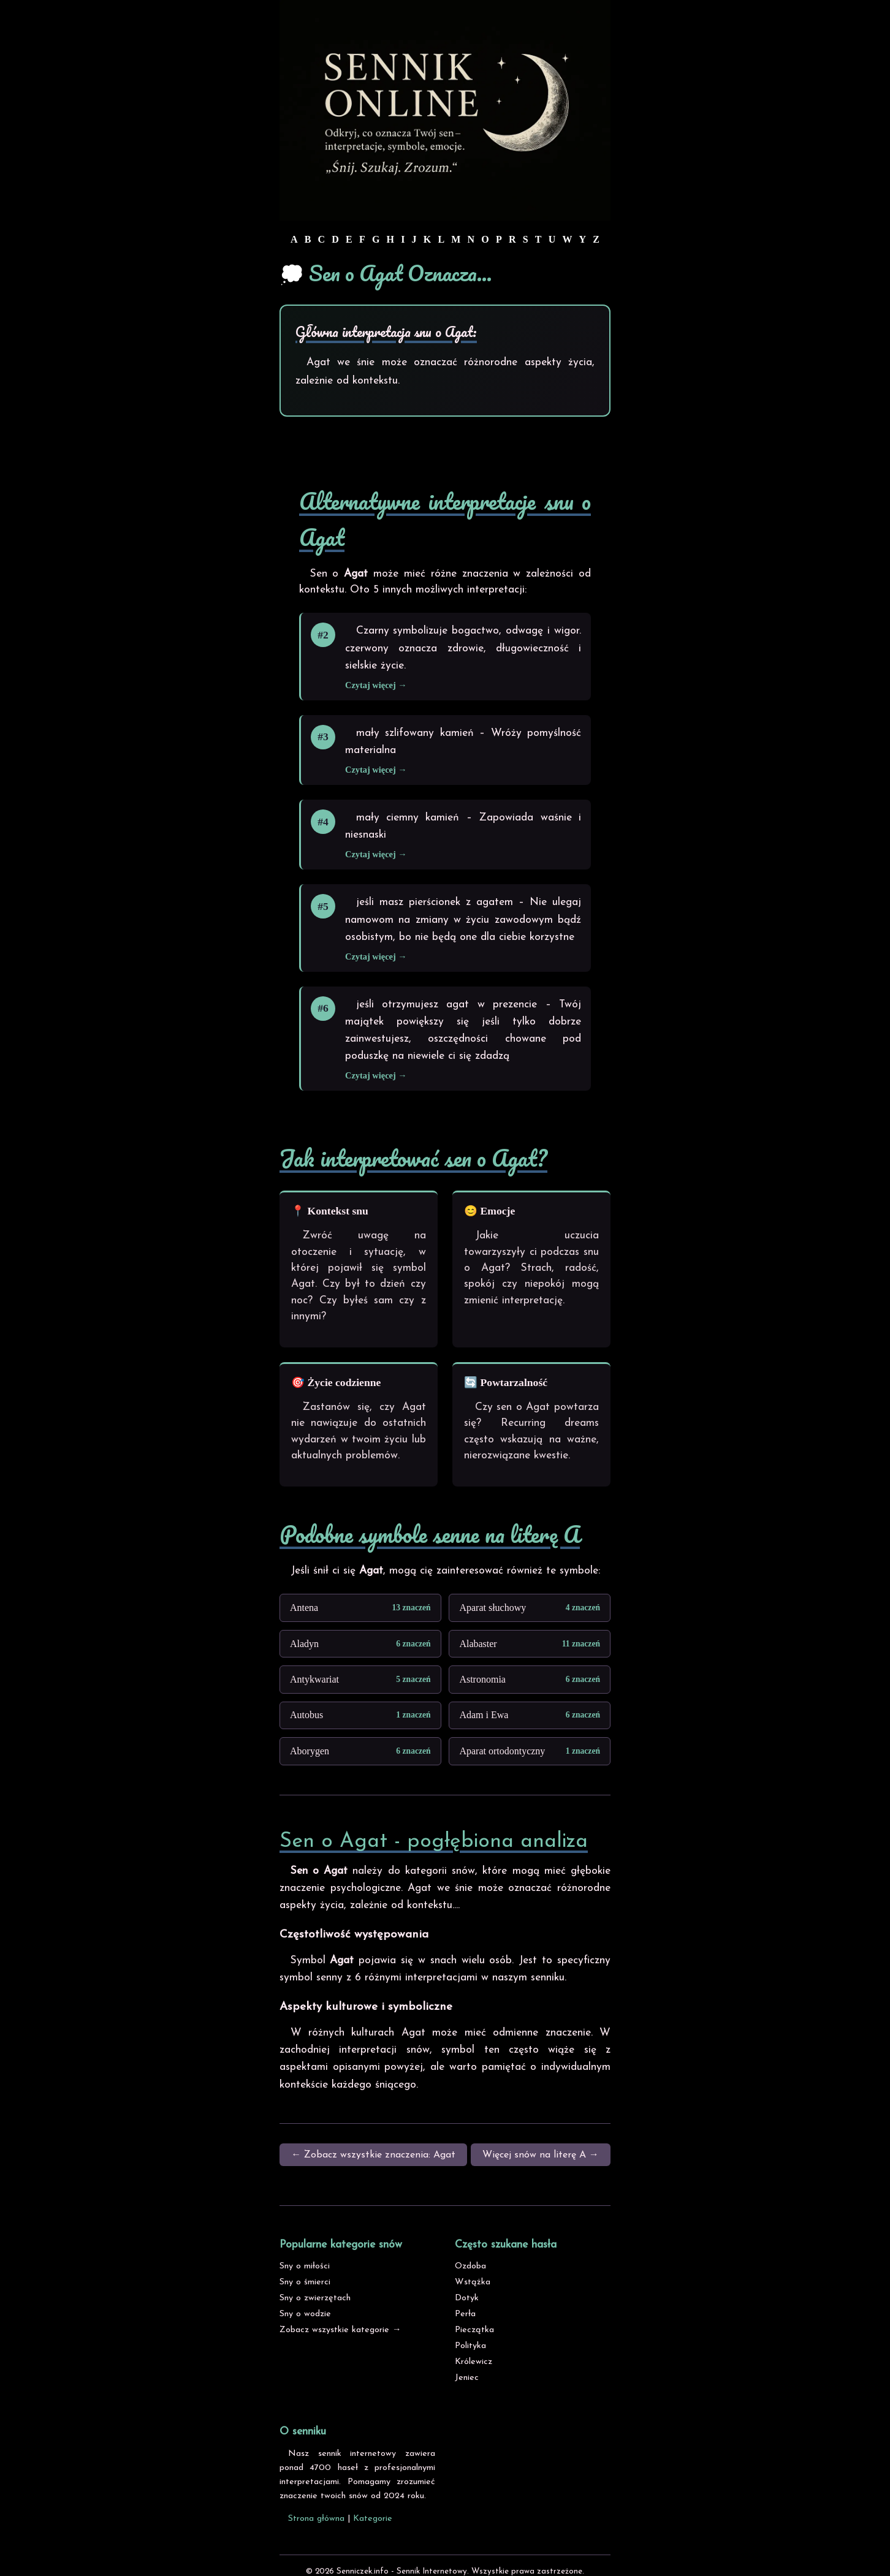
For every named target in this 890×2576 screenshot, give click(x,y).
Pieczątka (474, 2330)
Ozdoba (470, 2266)
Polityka (470, 2346)
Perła (465, 2314)
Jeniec (467, 2377)
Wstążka (472, 2282)
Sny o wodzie (305, 2314)
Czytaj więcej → (376, 685)
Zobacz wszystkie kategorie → (340, 2330)
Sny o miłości (305, 2266)
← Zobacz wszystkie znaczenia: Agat (373, 2155)
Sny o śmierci (305, 2282)
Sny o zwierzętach (315, 2298)
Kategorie (372, 2518)
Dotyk (467, 2298)
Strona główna (316, 2518)
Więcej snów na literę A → (540, 2155)
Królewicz (473, 2361)
